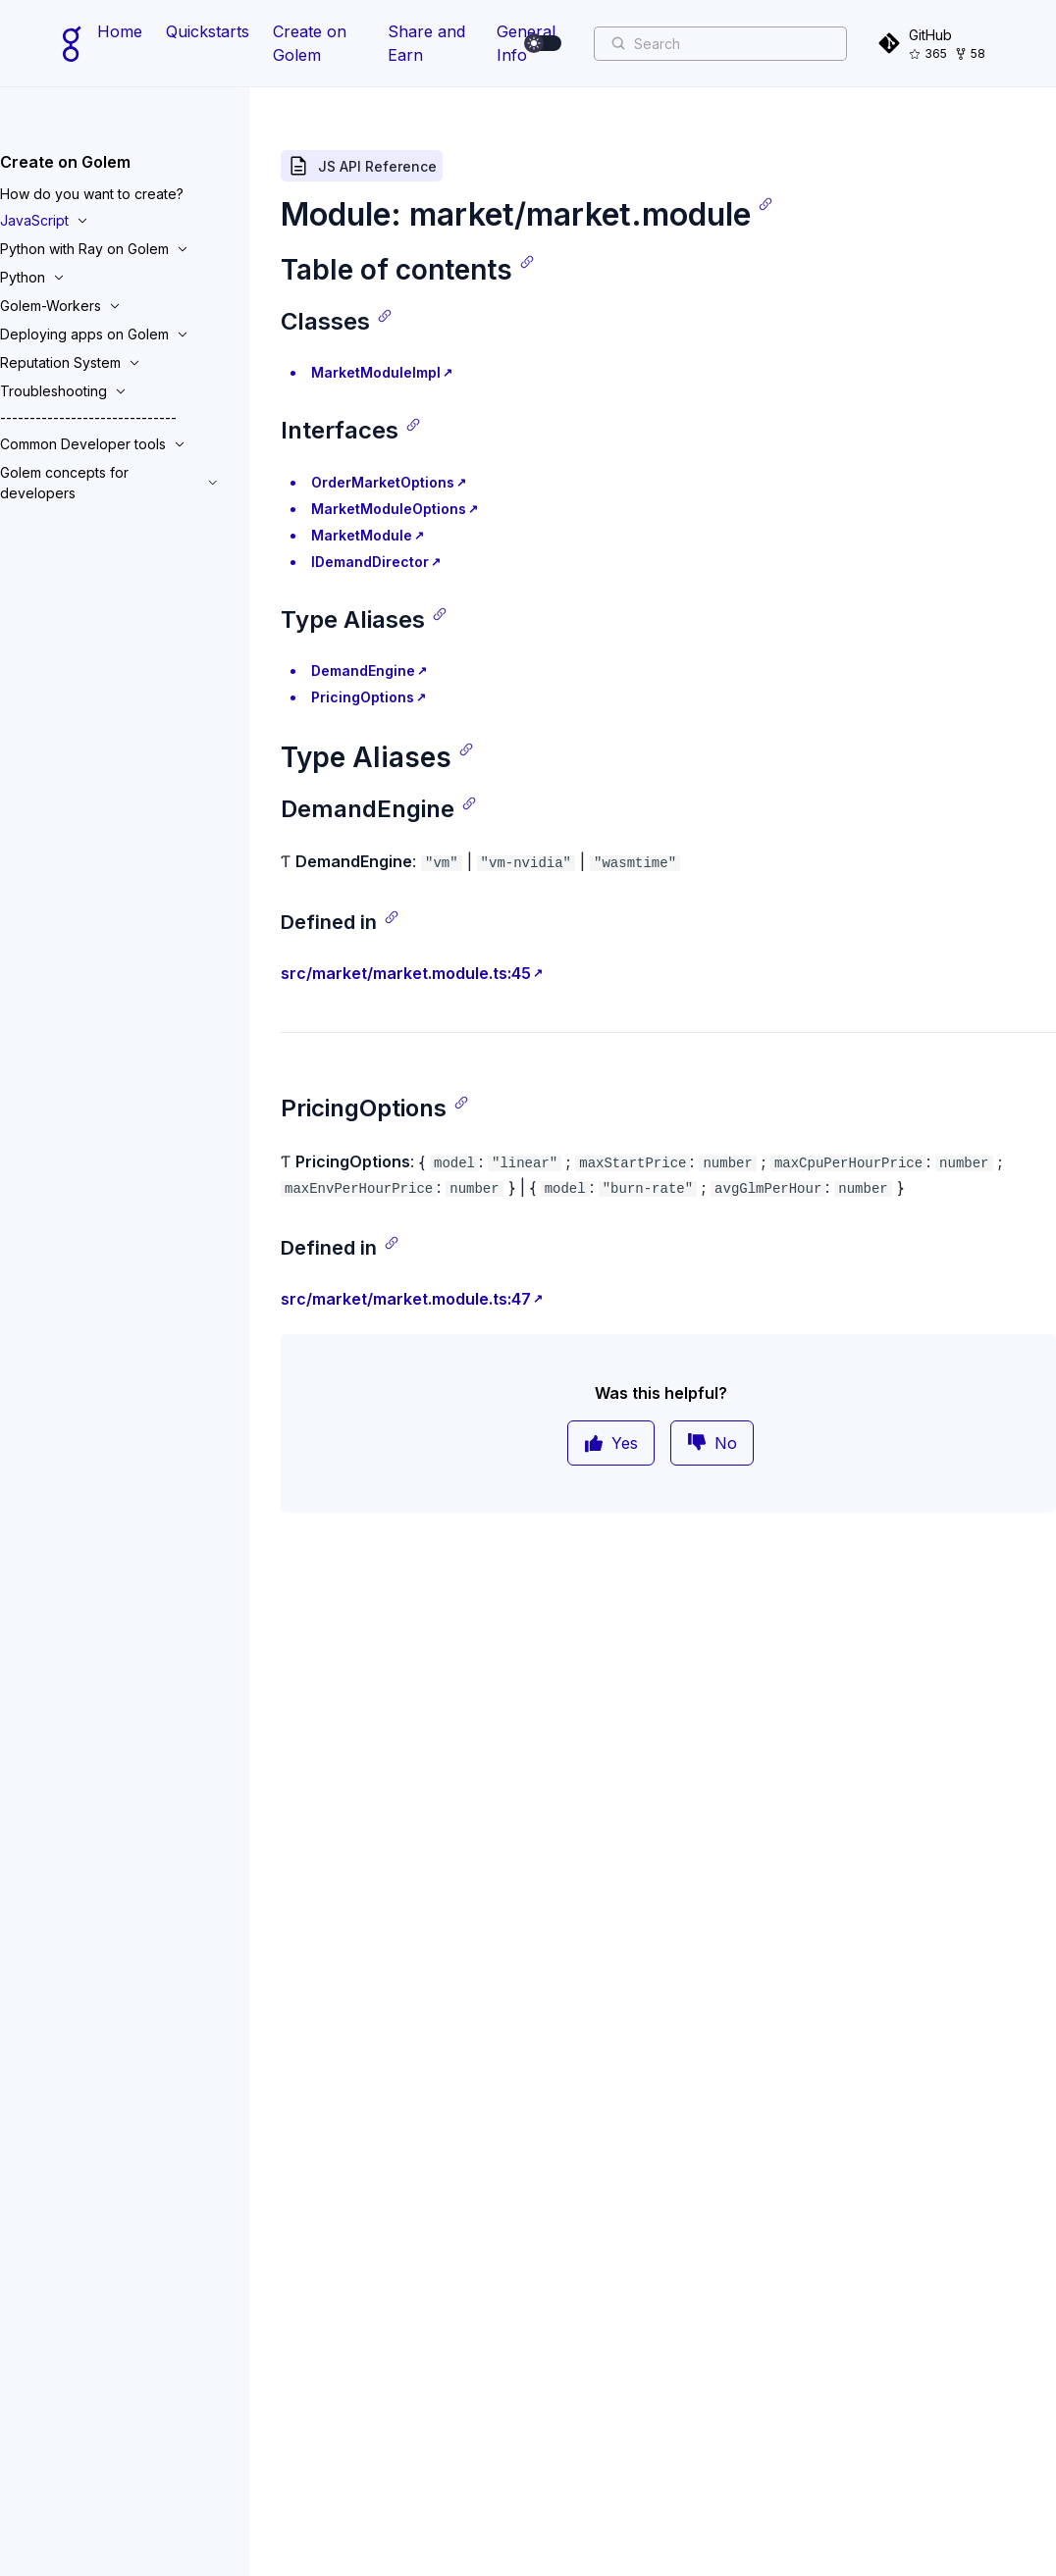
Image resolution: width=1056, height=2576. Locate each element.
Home (119, 31)
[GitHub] (935, 44)
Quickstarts (207, 31)
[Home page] (72, 43)
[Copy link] (765, 204)
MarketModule (361, 535)
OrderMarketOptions (382, 482)
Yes (611, 1443)
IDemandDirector (370, 561)
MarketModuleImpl (376, 372)
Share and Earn (426, 43)
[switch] (543, 43)
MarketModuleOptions (388, 508)
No (712, 1443)
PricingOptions (362, 697)
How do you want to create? (92, 193)
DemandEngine (363, 670)
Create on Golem (309, 43)
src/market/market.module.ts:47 (406, 1299)
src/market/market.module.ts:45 (406, 973)
